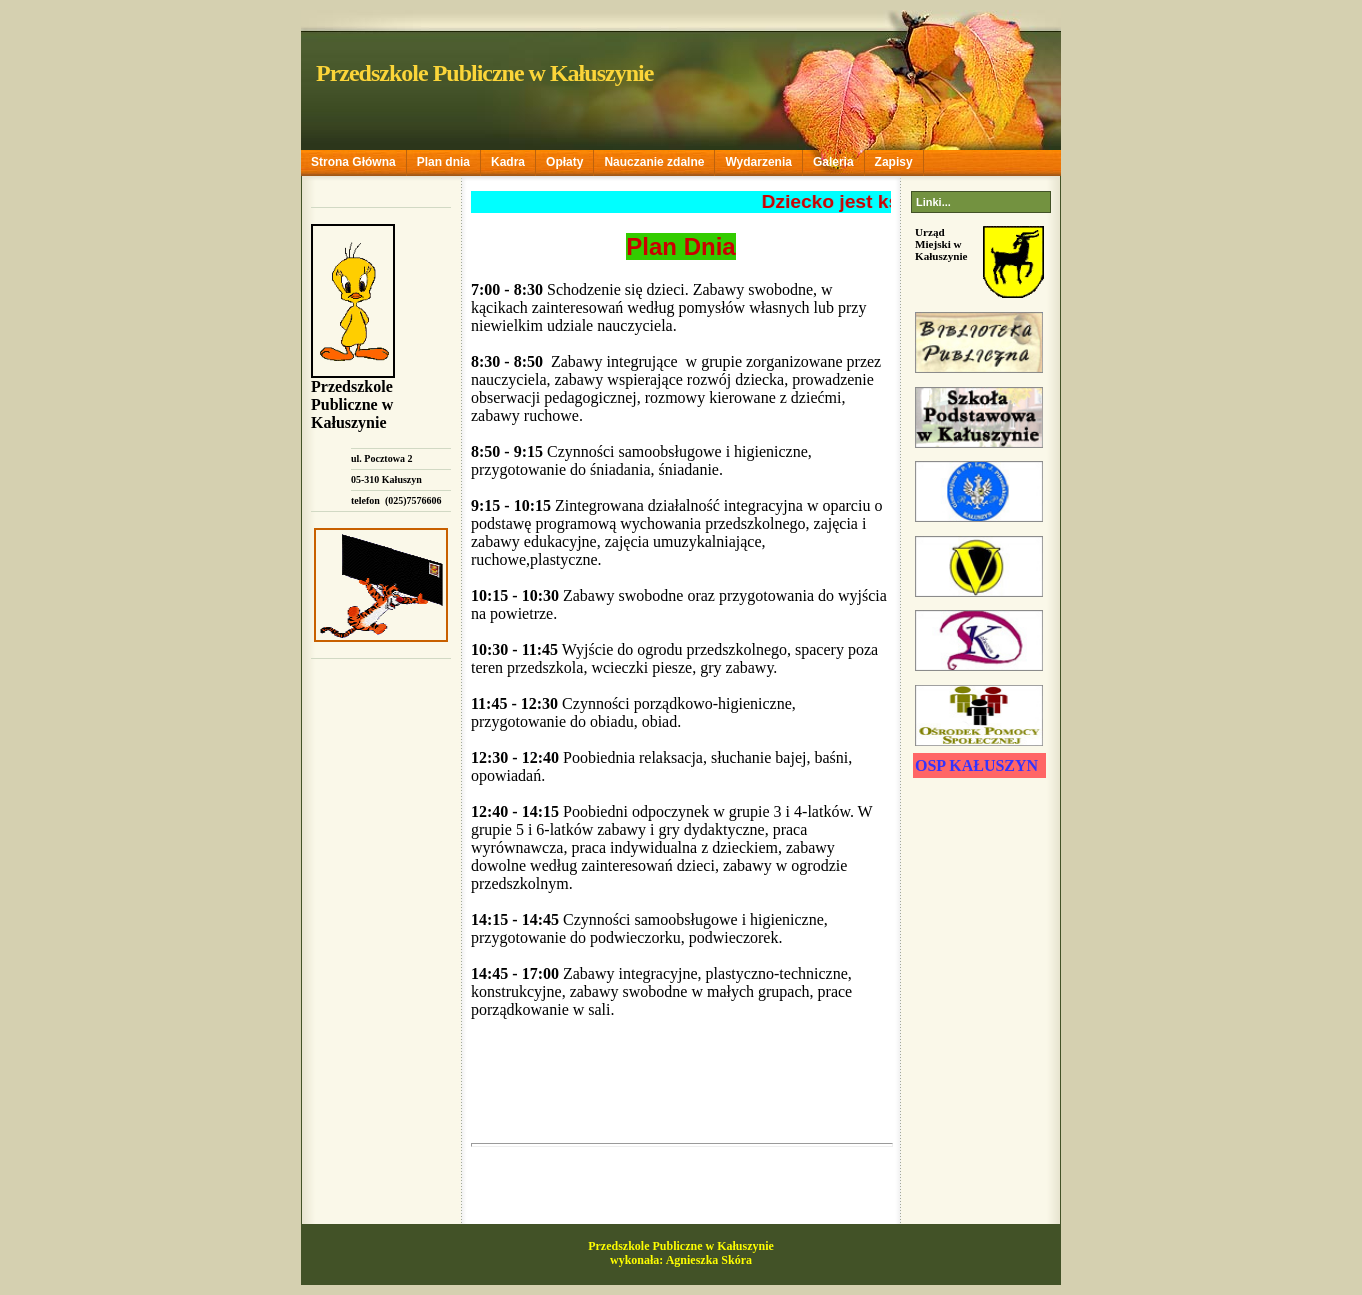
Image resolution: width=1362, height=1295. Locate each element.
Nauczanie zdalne (654, 162)
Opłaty (564, 162)
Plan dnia (443, 162)
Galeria (833, 162)
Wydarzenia (758, 162)
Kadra (508, 162)
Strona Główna (353, 162)
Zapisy (894, 162)
